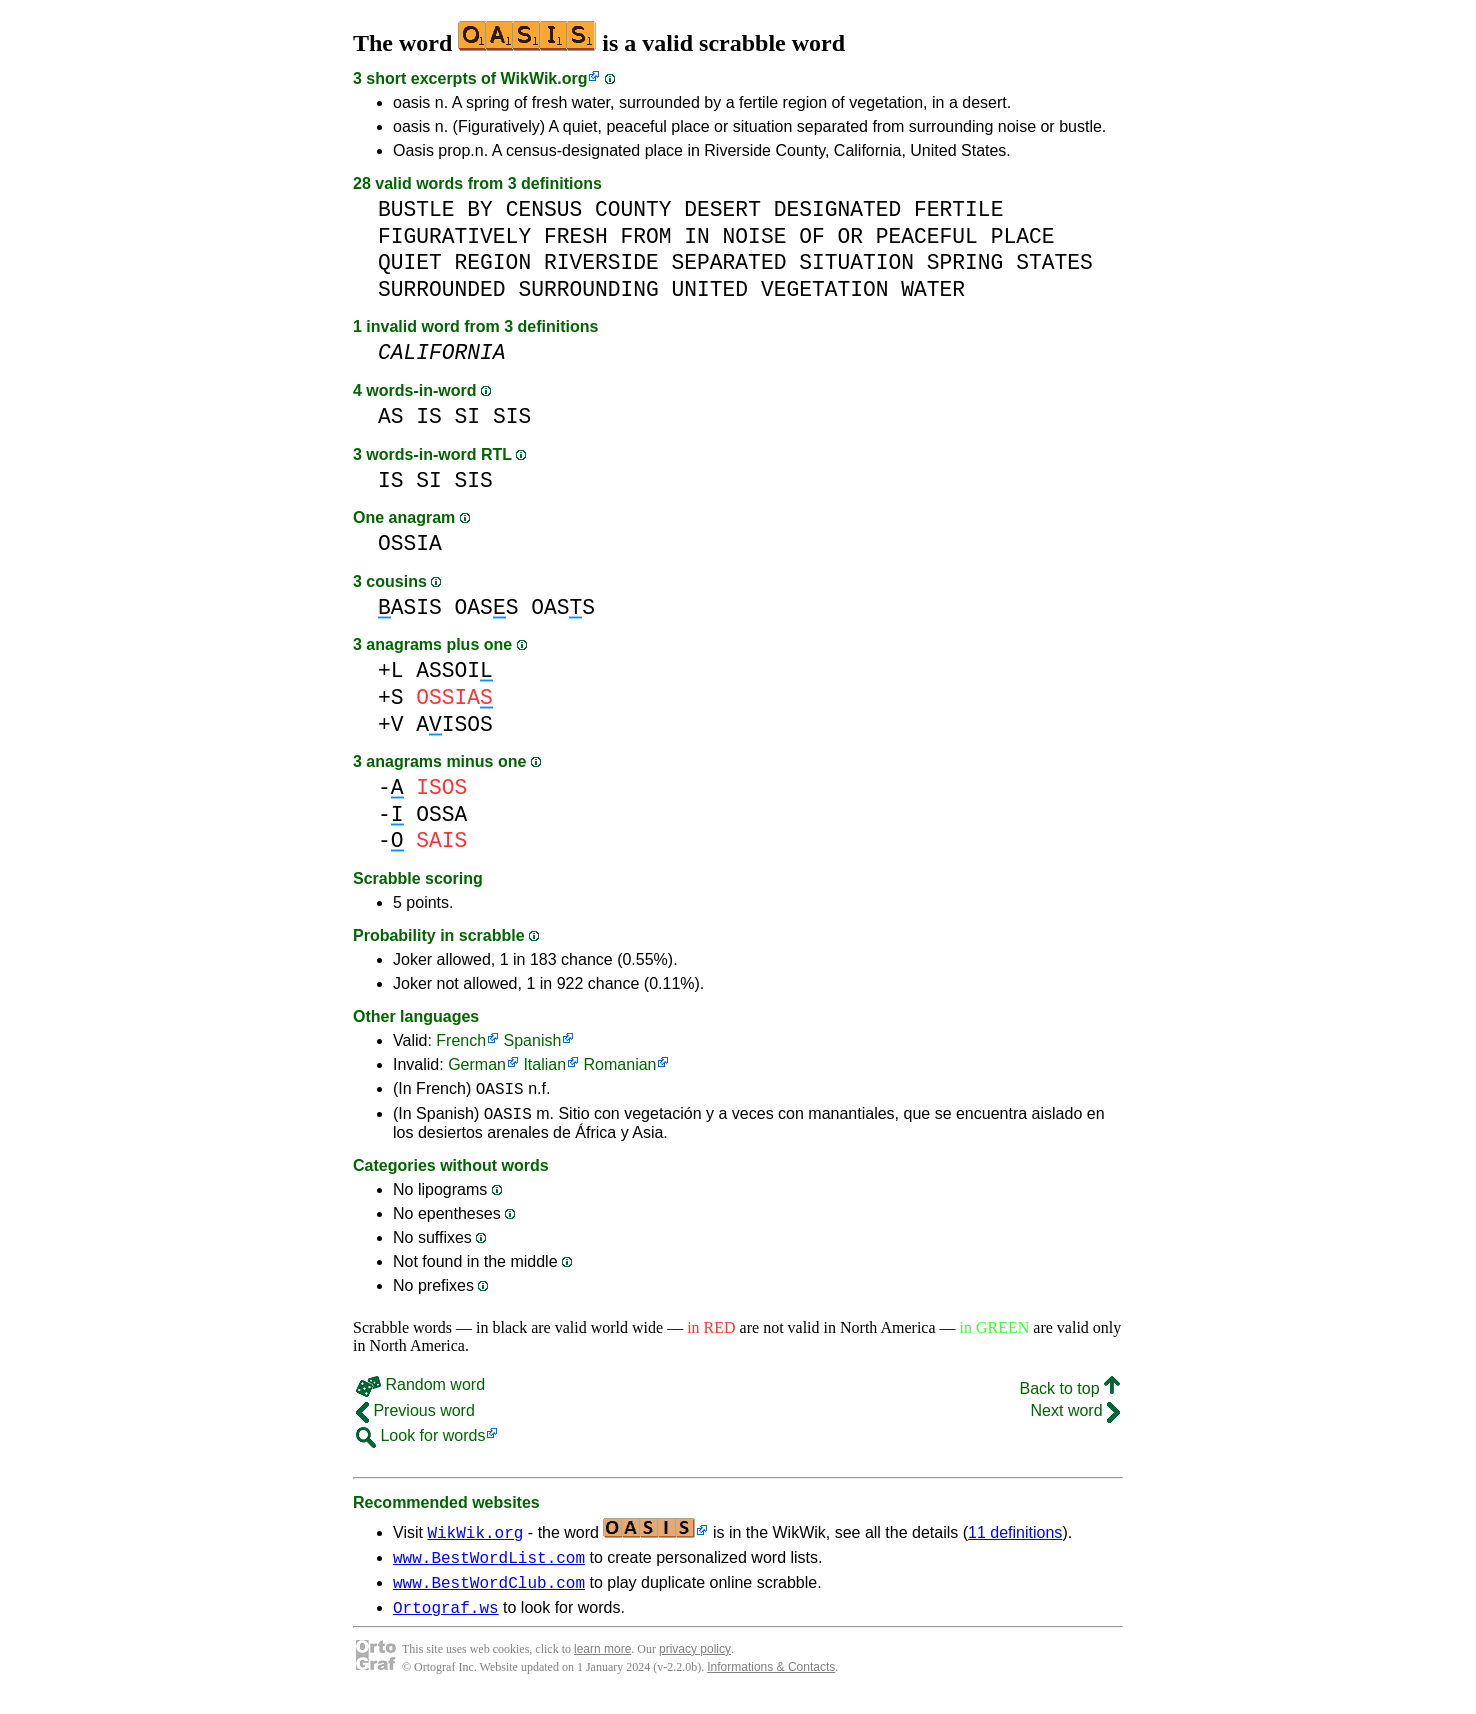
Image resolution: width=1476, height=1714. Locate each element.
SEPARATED (729, 262)
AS (391, 416)
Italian (544, 1064)
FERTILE (958, 209)
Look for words (420, 1441)
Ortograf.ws (446, 1622)
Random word (420, 1390)
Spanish (533, 1040)
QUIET (410, 262)
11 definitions (1015, 1538)
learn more (602, 1664)
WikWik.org (544, 78)
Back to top (1070, 1394)
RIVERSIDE (601, 262)
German (477, 1064)
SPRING (965, 262)
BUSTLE (416, 209)
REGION (493, 262)
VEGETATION (825, 289)
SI (468, 416)
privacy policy (695, 1664)
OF (812, 236)
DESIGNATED (838, 209)
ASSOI (454, 670)
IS (429, 416)
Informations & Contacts (771, 1682)
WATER (933, 289)
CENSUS (544, 209)
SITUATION (856, 262)
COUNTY (633, 209)
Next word (1075, 1416)
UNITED (709, 289)
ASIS (410, 607)
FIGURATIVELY (454, 236)
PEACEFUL (927, 236)
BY (480, 209)
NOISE (755, 236)
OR (850, 236)
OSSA (441, 814)
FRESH (576, 236)
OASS (487, 607)
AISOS (454, 724)
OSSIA (410, 543)
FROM (645, 236)
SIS (512, 416)
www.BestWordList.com (489, 1566)
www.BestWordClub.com (489, 1594)
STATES (1054, 262)
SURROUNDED (442, 289)
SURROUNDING (588, 289)
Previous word (415, 1416)
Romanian (620, 1064)
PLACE (1023, 236)
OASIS (500, 1091)
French (461, 1040)
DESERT (722, 209)
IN (697, 236)
